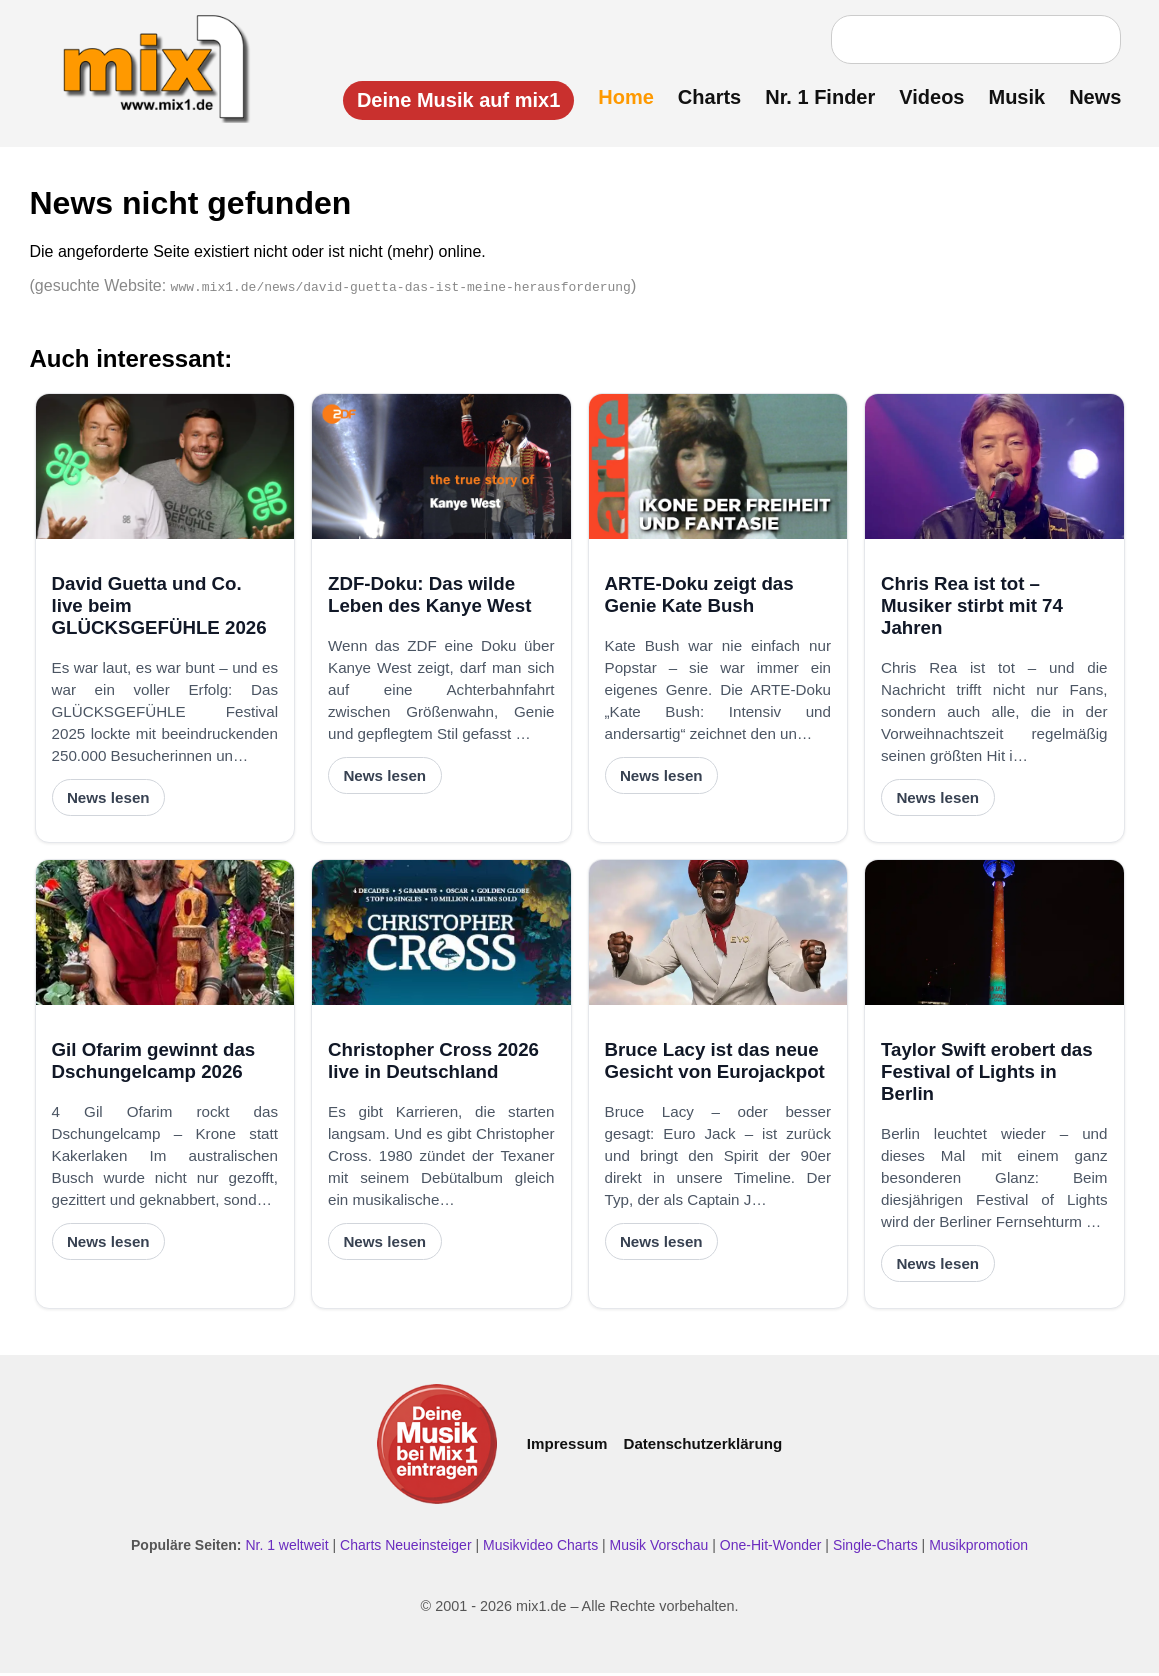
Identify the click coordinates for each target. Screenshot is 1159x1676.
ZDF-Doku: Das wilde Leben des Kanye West (429, 596)
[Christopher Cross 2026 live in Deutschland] (441, 935)
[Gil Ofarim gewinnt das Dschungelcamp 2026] (165, 935)
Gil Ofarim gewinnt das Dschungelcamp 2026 (154, 1062)
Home (622, 97)
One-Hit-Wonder (771, 1548)
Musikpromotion (978, 1548)
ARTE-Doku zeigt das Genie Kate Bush (699, 596)
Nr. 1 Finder (816, 97)
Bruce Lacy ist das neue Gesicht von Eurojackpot (715, 1062)
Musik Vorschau (659, 1548)
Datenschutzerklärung (702, 1446)
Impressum (567, 1446)
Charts (704, 97)
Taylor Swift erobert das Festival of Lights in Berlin (987, 1073)
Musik (1012, 97)
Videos (927, 97)
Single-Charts (875, 1548)
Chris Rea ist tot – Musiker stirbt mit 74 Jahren (972, 607)
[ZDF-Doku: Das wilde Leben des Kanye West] (441, 469)
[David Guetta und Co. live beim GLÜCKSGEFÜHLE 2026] (165, 469)
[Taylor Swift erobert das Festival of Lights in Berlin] (994, 935)
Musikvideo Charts (540, 1548)
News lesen (108, 800)
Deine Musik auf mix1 (453, 100)
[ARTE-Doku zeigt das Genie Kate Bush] (718, 469)
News (1091, 97)
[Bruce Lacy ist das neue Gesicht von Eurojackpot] (718, 935)
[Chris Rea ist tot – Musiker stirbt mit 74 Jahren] (994, 469)
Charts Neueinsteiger (406, 1548)
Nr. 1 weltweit (286, 1548)
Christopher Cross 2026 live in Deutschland (433, 1062)
